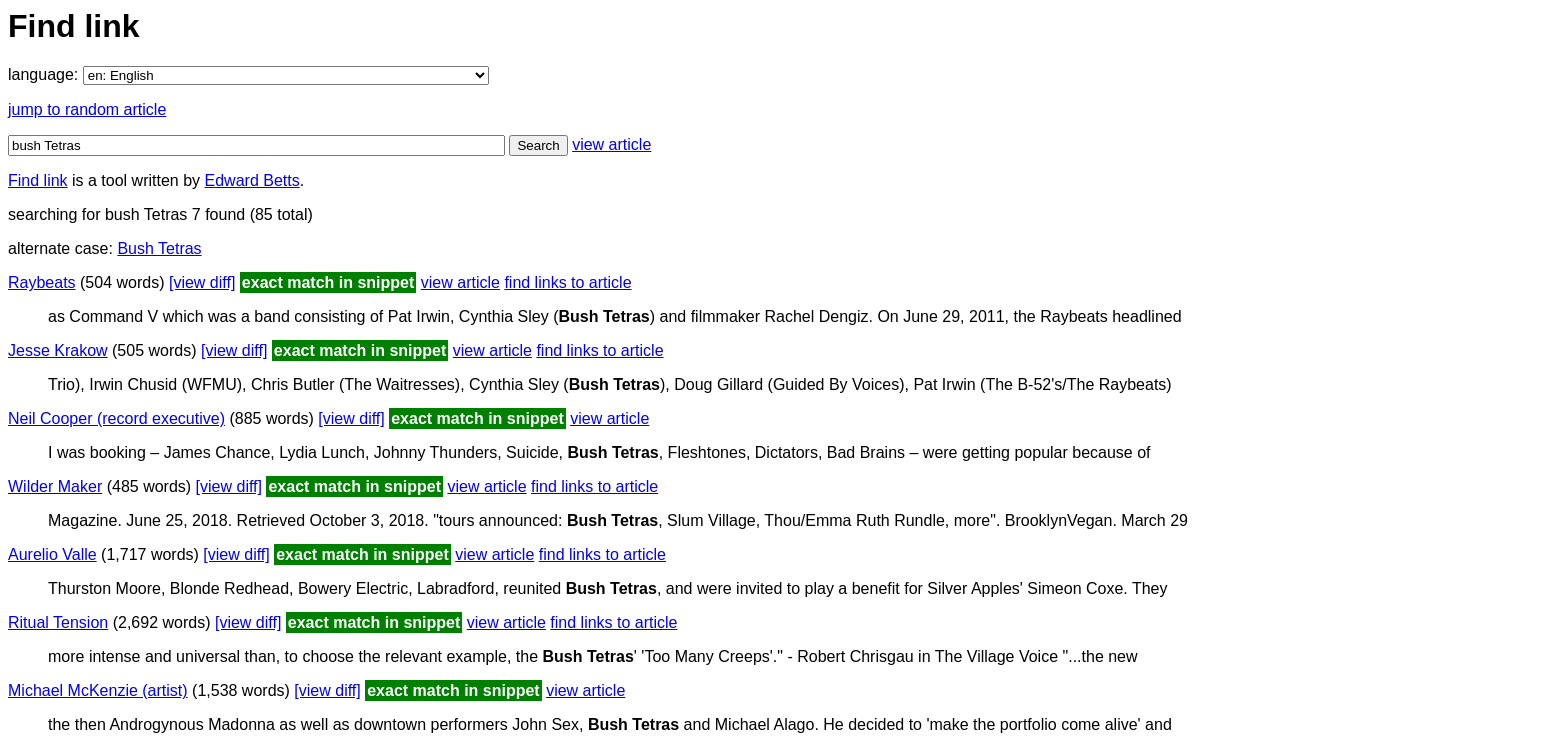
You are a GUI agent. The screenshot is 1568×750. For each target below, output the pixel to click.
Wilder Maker (55, 486)
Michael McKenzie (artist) (98, 690)
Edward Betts (252, 180)
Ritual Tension (58, 622)
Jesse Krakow (58, 350)
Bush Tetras (159, 248)
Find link (38, 180)
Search (538, 145)
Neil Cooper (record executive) (116, 418)
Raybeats (42, 282)
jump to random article (87, 109)
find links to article (567, 282)
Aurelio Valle (52, 554)
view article (611, 144)
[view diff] (202, 282)
